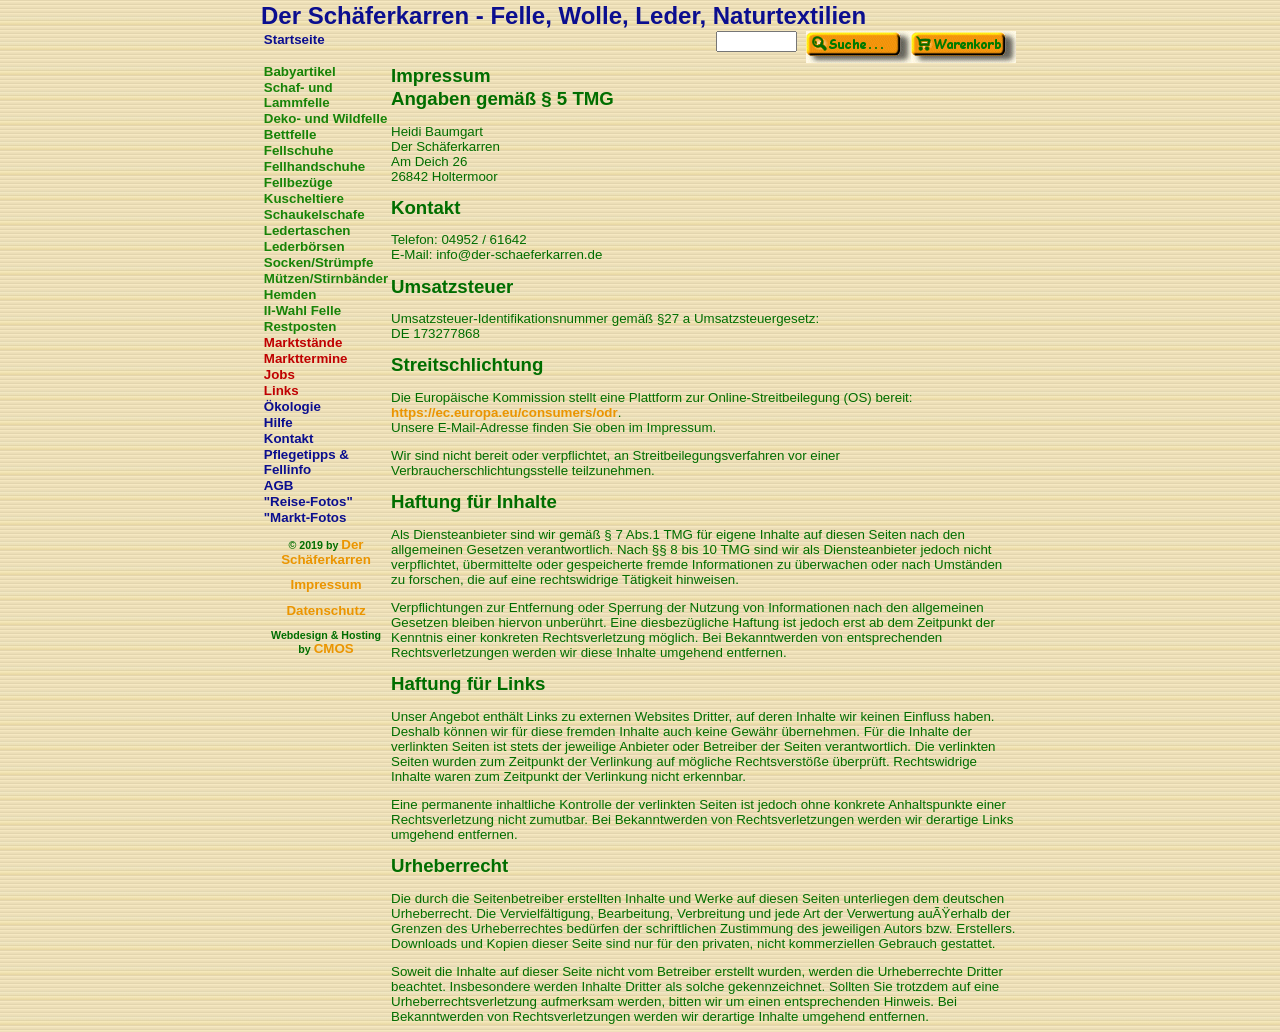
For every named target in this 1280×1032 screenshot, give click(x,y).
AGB (279, 485)
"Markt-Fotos (305, 517)
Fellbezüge (298, 182)
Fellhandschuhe (314, 166)
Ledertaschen (307, 230)
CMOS (334, 648)
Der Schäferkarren (326, 552)
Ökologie (292, 406)
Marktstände (303, 342)
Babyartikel (300, 71)
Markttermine (306, 358)
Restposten (300, 326)
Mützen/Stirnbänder (326, 278)
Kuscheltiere (304, 198)
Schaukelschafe (314, 214)
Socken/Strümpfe (319, 262)
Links (281, 390)
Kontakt (289, 438)
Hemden (290, 294)
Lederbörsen (304, 246)
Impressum (325, 584)
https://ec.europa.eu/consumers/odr (504, 412)
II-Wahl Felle (302, 310)
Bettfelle (290, 134)
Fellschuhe (299, 150)
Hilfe (278, 422)
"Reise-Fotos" (308, 501)
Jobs (279, 374)
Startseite (294, 39)
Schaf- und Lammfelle (298, 95)
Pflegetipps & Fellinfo (306, 462)
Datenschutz (325, 610)
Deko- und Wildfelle (326, 118)
